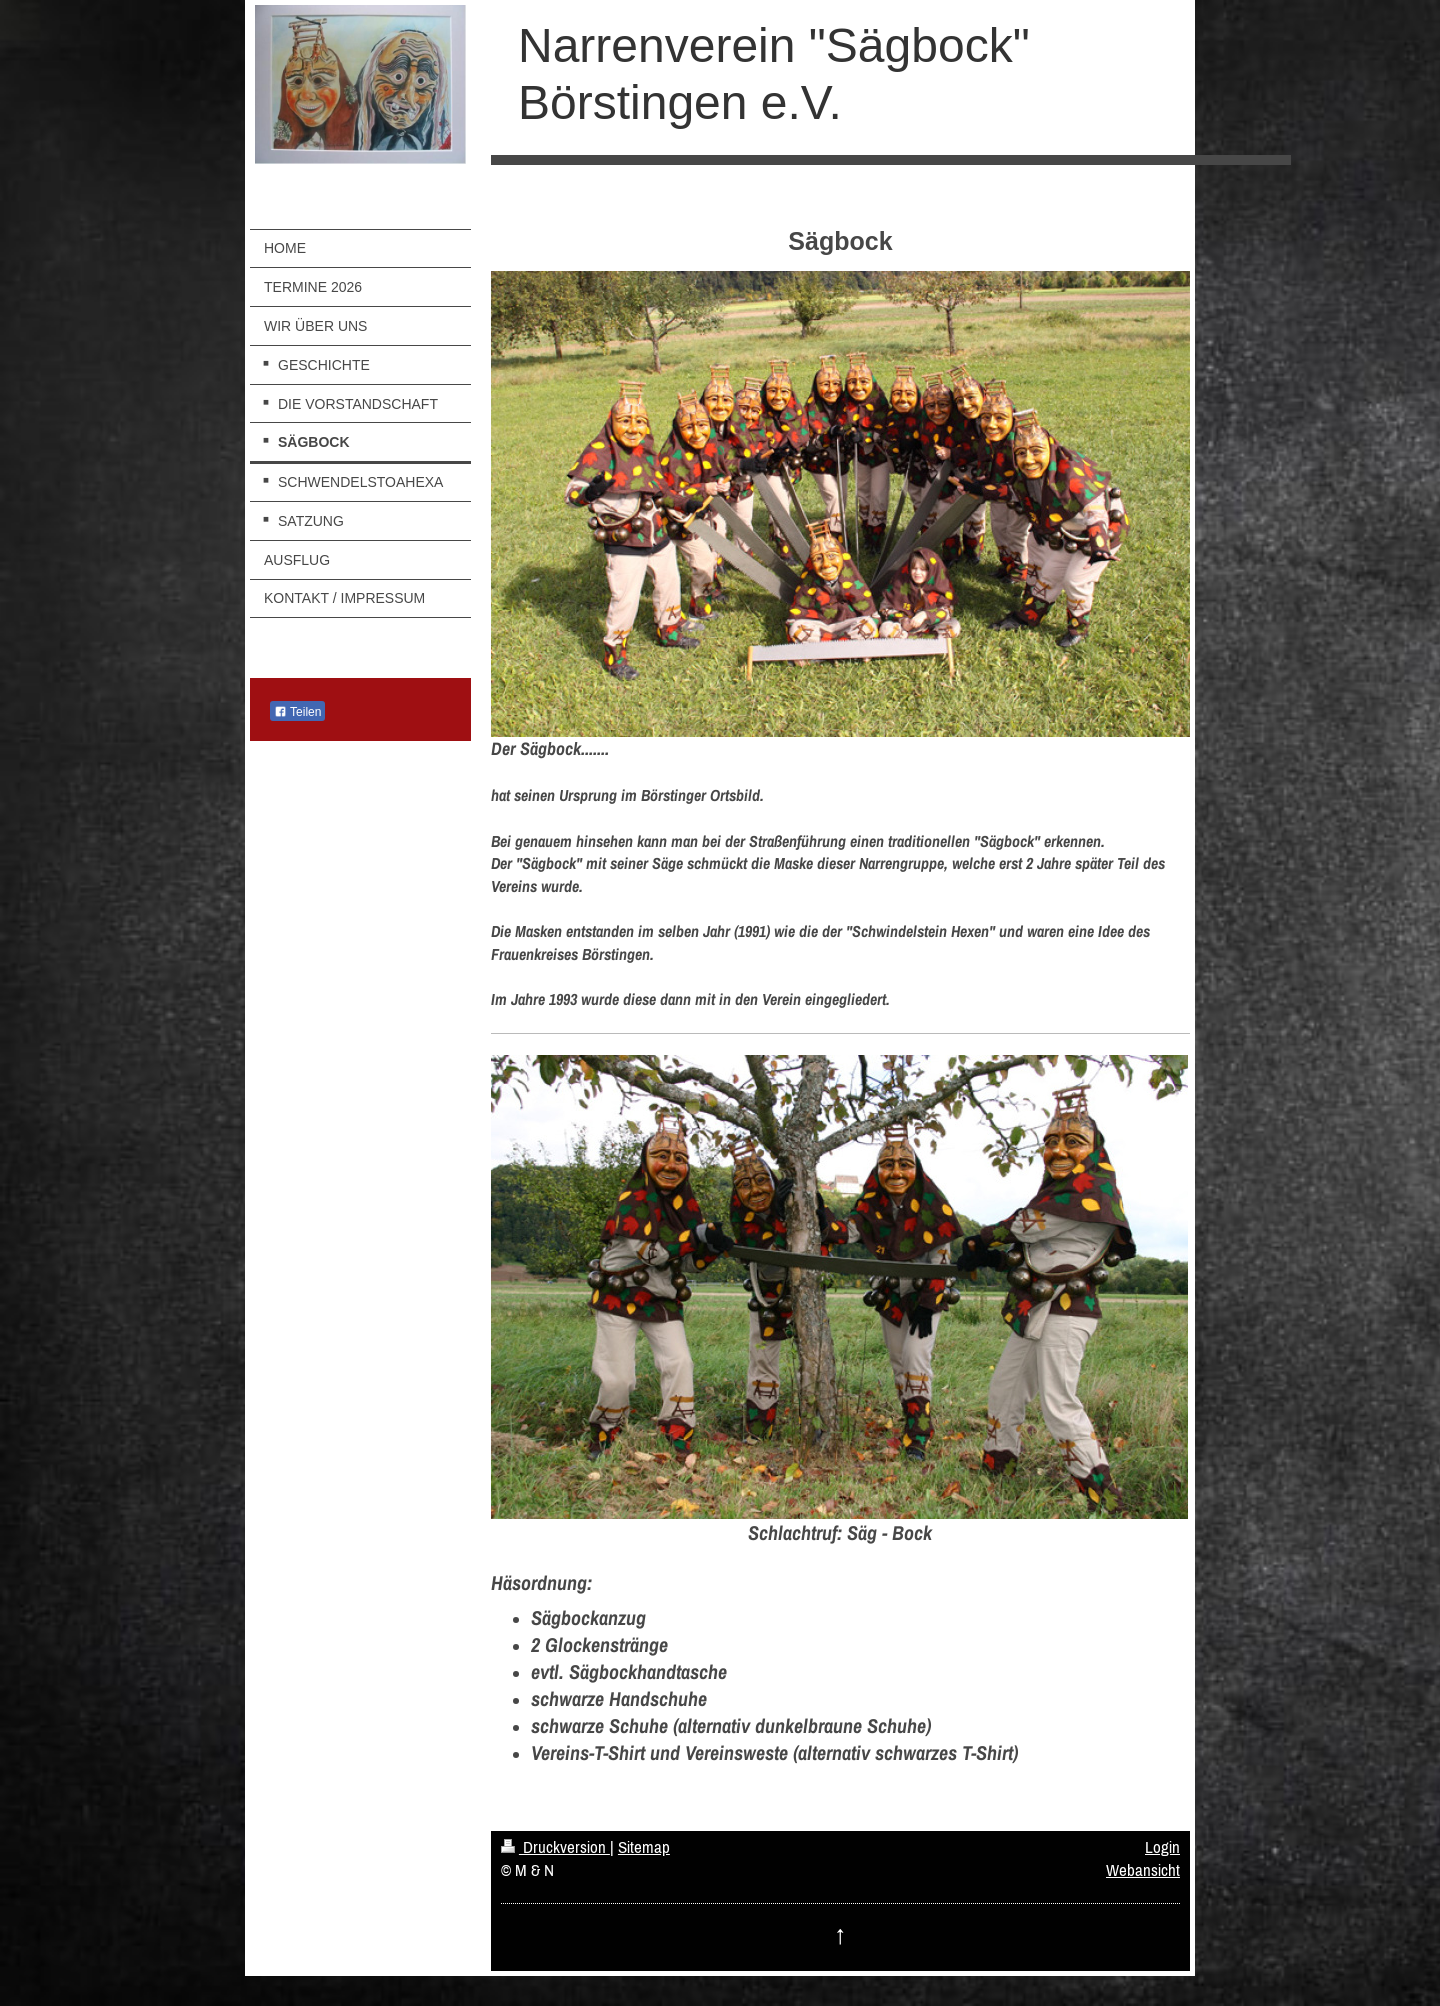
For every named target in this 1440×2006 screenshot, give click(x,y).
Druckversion (555, 1847)
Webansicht (1143, 1870)
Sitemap (644, 1847)
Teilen (297, 712)
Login (1162, 1847)
